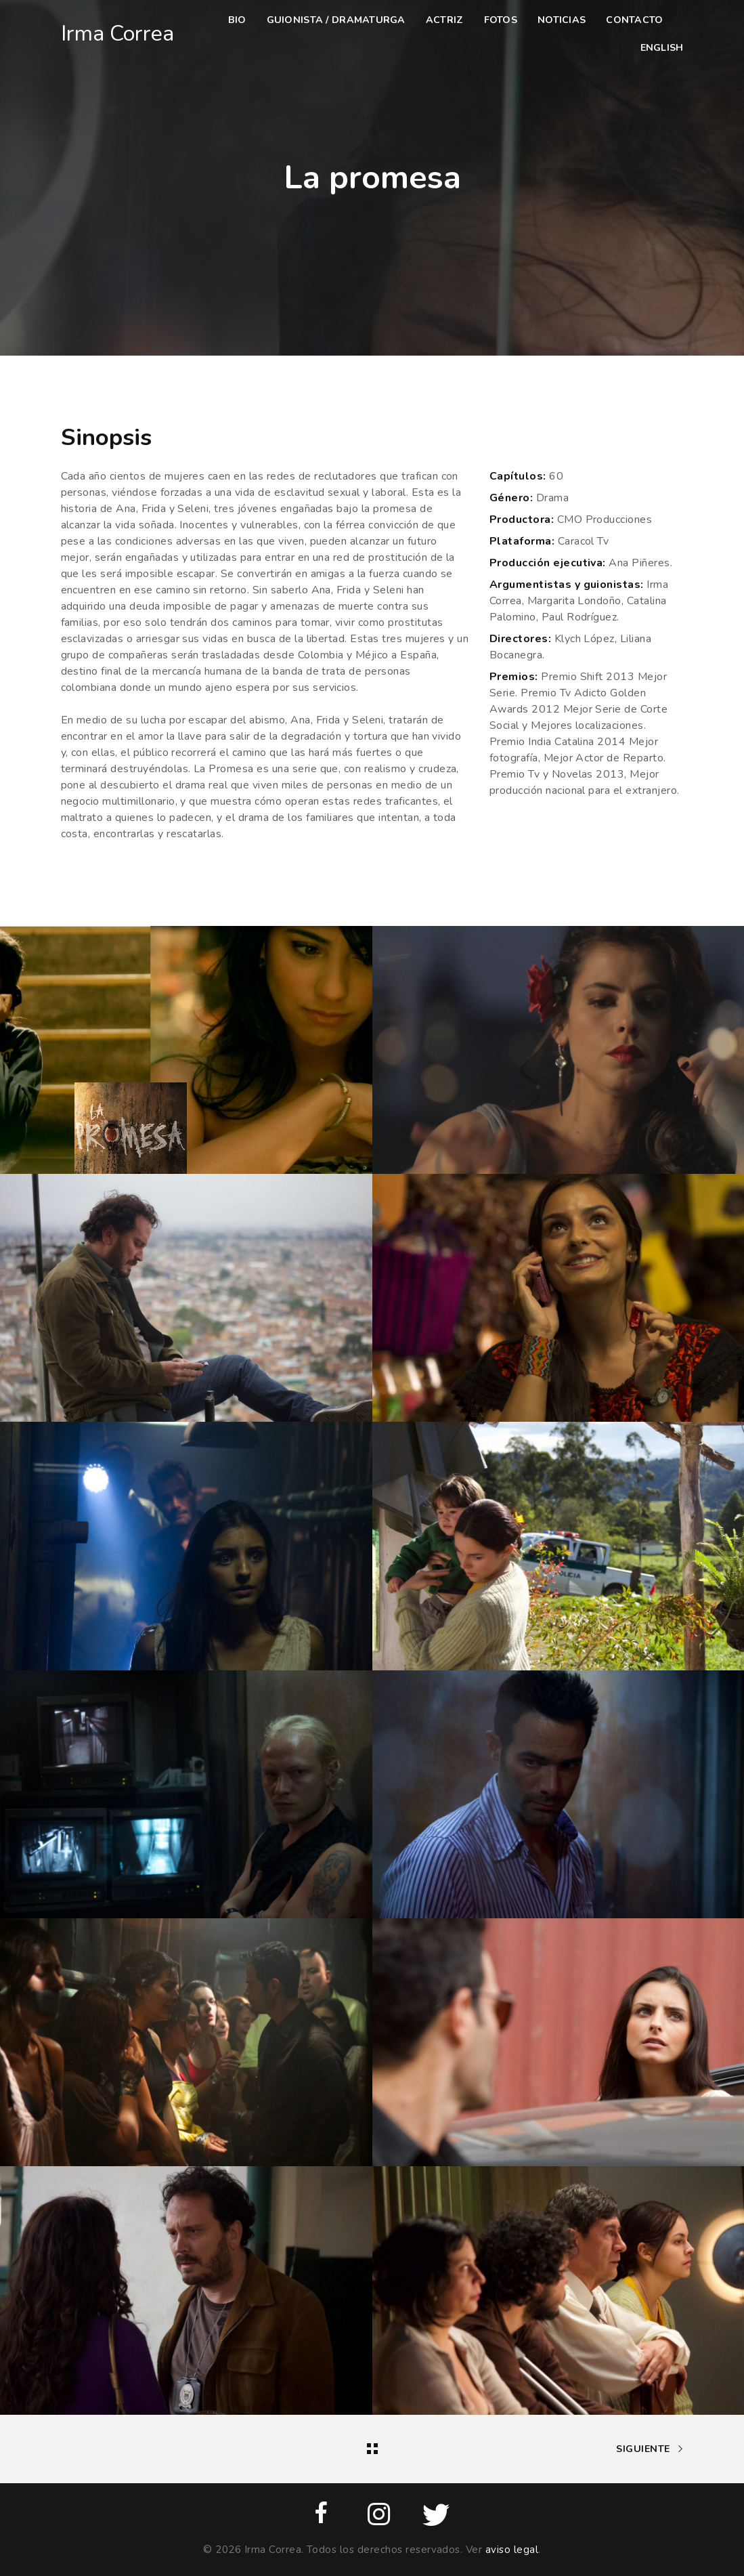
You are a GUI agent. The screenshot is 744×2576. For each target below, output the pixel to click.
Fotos (500, 20)
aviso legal (511, 2549)
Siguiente (649, 2448)
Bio (237, 20)
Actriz (445, 20)
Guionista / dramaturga (336, 20)
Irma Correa (117, 34)
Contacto (634, 20)
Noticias (562, 20)
